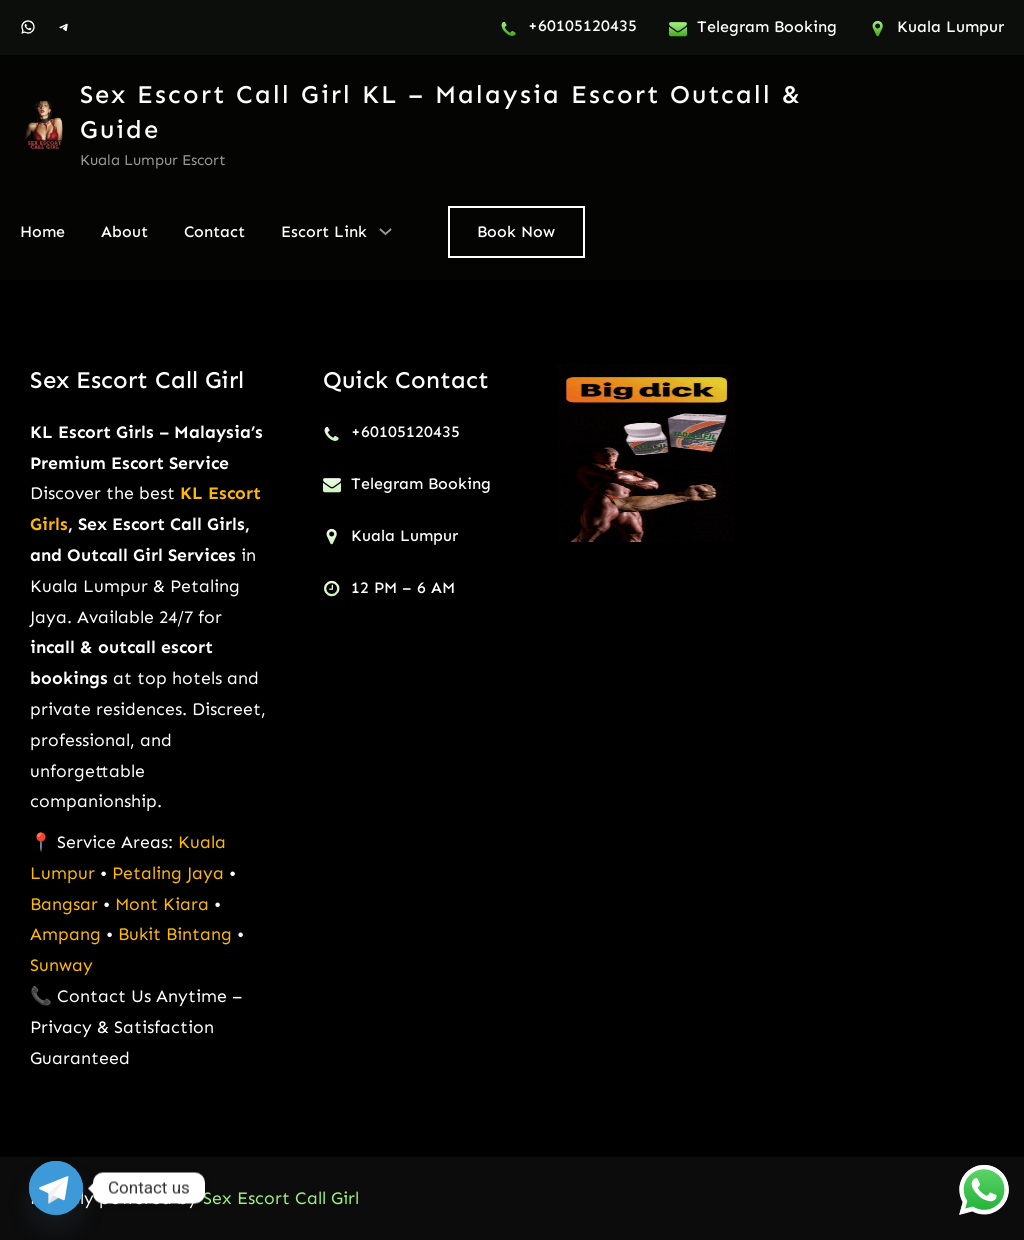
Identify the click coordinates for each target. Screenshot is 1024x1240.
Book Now (516, 231)
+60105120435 (582, 25)
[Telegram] (56, 1188)
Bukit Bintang (175, 934)
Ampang (68, 934)
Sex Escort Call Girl (137, 379)
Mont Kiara (162, 904)
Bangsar (66, 904)
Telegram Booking (767, 26)
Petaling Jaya (168, 873)
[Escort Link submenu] (385, 230)
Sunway (61, 965)
